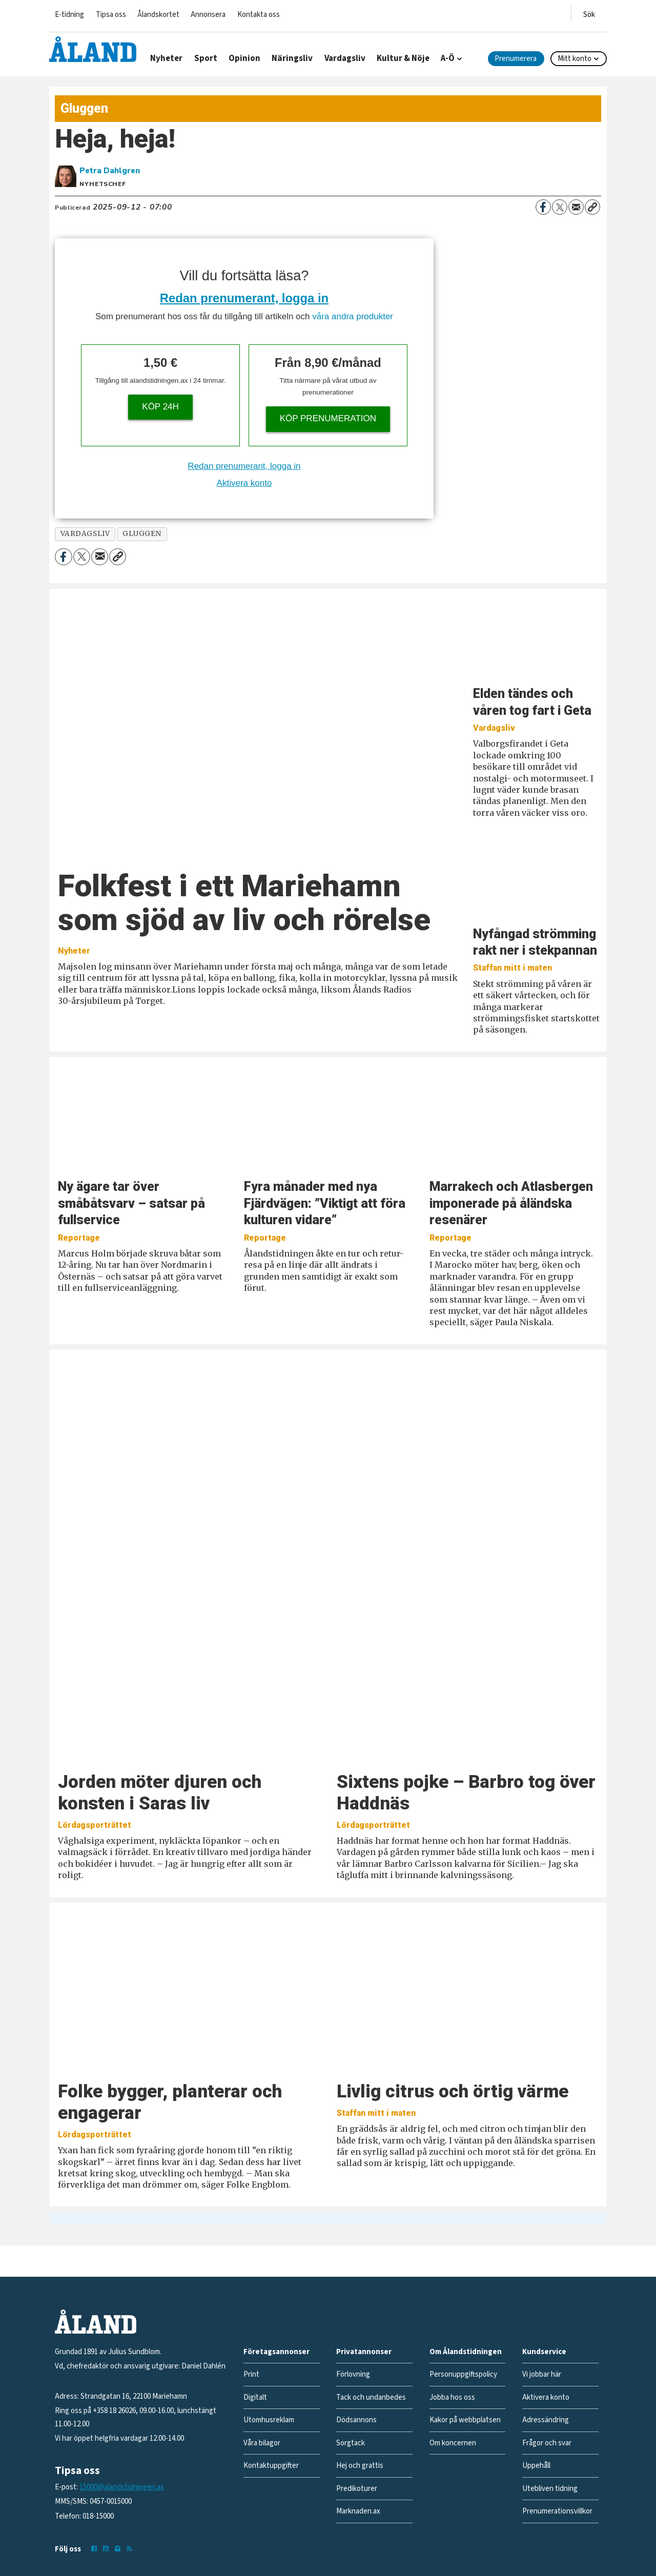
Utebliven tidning (550, 2488)
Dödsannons (356, 2420)
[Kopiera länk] (592, 207)
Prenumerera (516, 58)
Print (251, 2374)
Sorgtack (350, 2443)
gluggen (141, 533)
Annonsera (208, 14)
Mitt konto (574, 58)
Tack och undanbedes (371, 2397)
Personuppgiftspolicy (463, 2374)
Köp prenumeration (328, 418)
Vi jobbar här (541, 2374)
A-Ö (448, 58)
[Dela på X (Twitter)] (559, 207)
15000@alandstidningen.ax (121, 2487)
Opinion (244, 58)
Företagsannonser (276, 2351)
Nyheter (166, 58)
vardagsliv (85, 533)
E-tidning (69, 14)
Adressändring (545, 2420)
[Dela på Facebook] (543, 207)
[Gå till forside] (92, 49)
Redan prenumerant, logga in (244, 298)
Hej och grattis (359, 2465)
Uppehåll (536, 2465)
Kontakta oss (258, 14)
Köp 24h (160, 406)
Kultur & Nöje (403, 58)
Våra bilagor (261, 2443)
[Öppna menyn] (589, 12)
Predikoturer (356, 2488)
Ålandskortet (158, 14)
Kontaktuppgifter (271, 2465)
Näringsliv (292, 58)
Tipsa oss (111, 14)
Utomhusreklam (268, 2420)
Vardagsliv (344, 58)
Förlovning (353, 2374)
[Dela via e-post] (576, 207)
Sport (205, 58)
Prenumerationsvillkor (557, 2511)
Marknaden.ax (358, 2511)
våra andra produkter (352, 316)
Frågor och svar (546, 2443)
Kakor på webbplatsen (465, 2420)
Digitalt (255, 2397)
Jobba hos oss (452, 2397)
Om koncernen (452, 2443)
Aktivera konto (244, 483)
